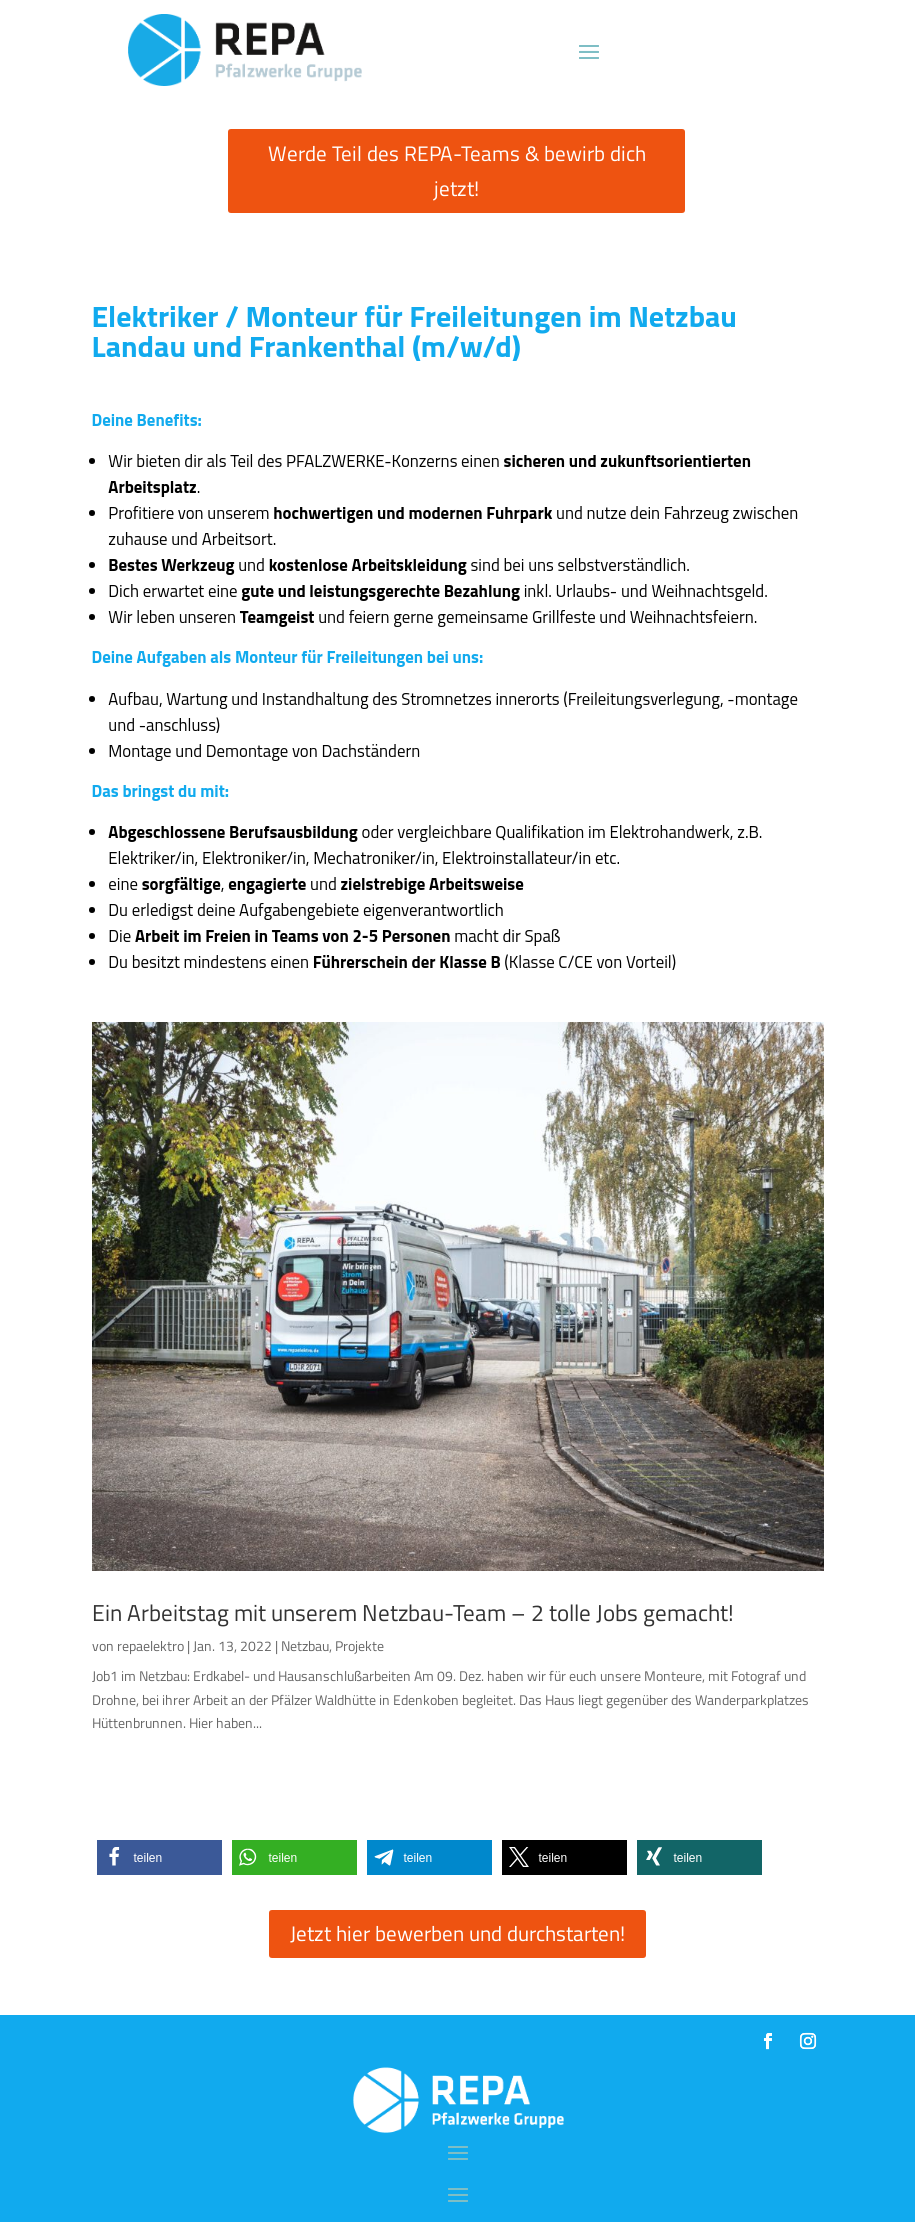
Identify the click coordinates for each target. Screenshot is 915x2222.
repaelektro (150, 1645)
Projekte (359, 1645)
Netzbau (305, 1645)
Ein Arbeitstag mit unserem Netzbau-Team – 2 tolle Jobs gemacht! (413, 1612)
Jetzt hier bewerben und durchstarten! (457, 1933)
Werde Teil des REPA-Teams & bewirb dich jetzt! (457, 171)
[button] (159, 1857)
